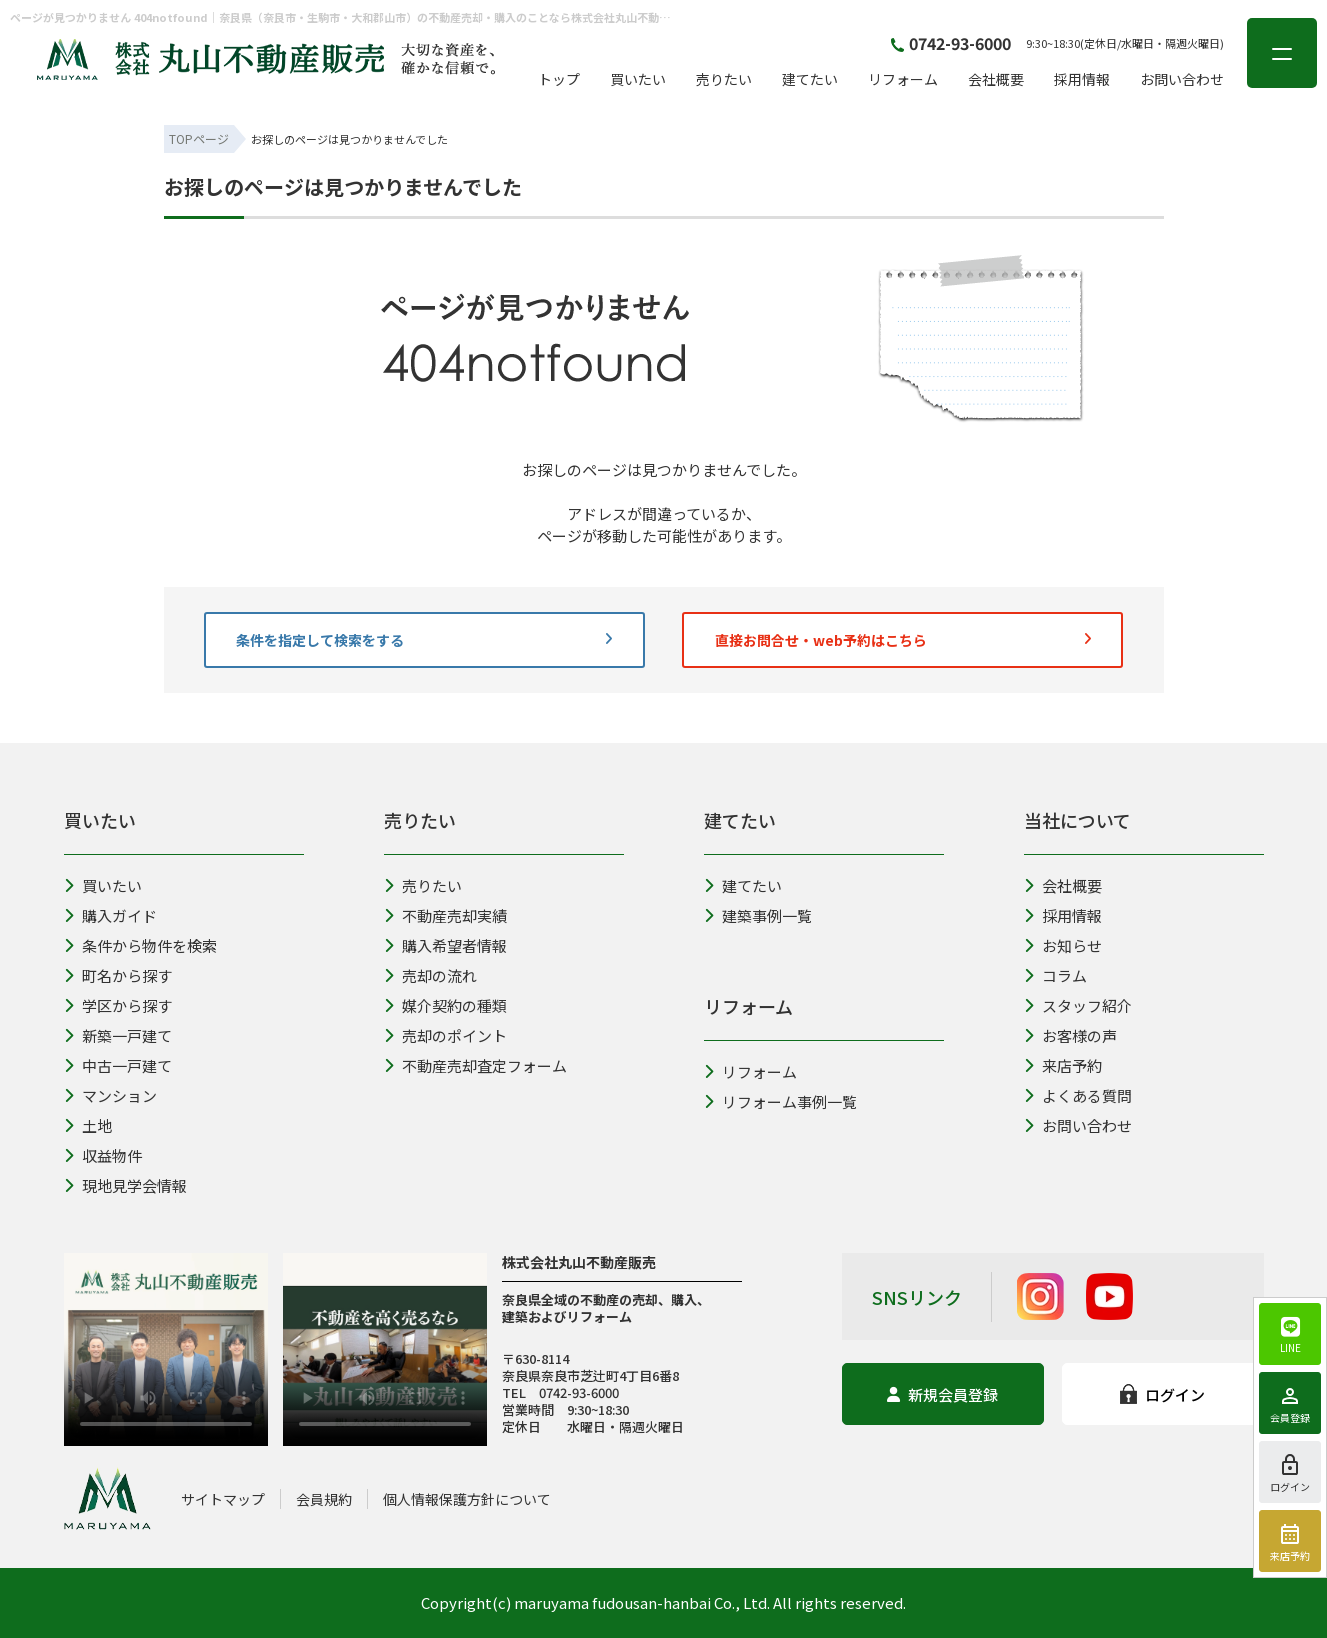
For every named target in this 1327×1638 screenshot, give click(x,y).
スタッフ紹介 (1078, 1005)
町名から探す (118, 975)
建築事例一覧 (758, 915)
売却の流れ (430, 975)
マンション (110, 1095)
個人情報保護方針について (467, 1499)
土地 (88, 1125)
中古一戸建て (118, 1065)
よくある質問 (1078, 1095)
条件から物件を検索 (140, 945)
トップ (559, 79)
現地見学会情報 (125, 1185)
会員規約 (324, 1499)
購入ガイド (110, 915)
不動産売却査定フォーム (475, 1065)
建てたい (810, 79)
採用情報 (1082, 79)
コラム (1055, 975)
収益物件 (103, 1155)
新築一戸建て (118, 1035)
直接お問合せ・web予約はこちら (903, 640)
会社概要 (996, 79)
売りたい (724, 79)
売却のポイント (445, 1035)
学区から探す (118, 1005)
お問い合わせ (1182, 79)
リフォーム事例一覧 (780, 1101)
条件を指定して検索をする (424, 640)
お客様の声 (1070, 1035)
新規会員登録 (942, 1394)
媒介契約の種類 (445, 1005)
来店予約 (1063, 1065)
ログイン (1162, 1394)
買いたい (638, 79)
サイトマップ (223, 1499)
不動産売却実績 (445, 915)
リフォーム (903, 79)
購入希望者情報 (445, 945)
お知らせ (1063, 945)
